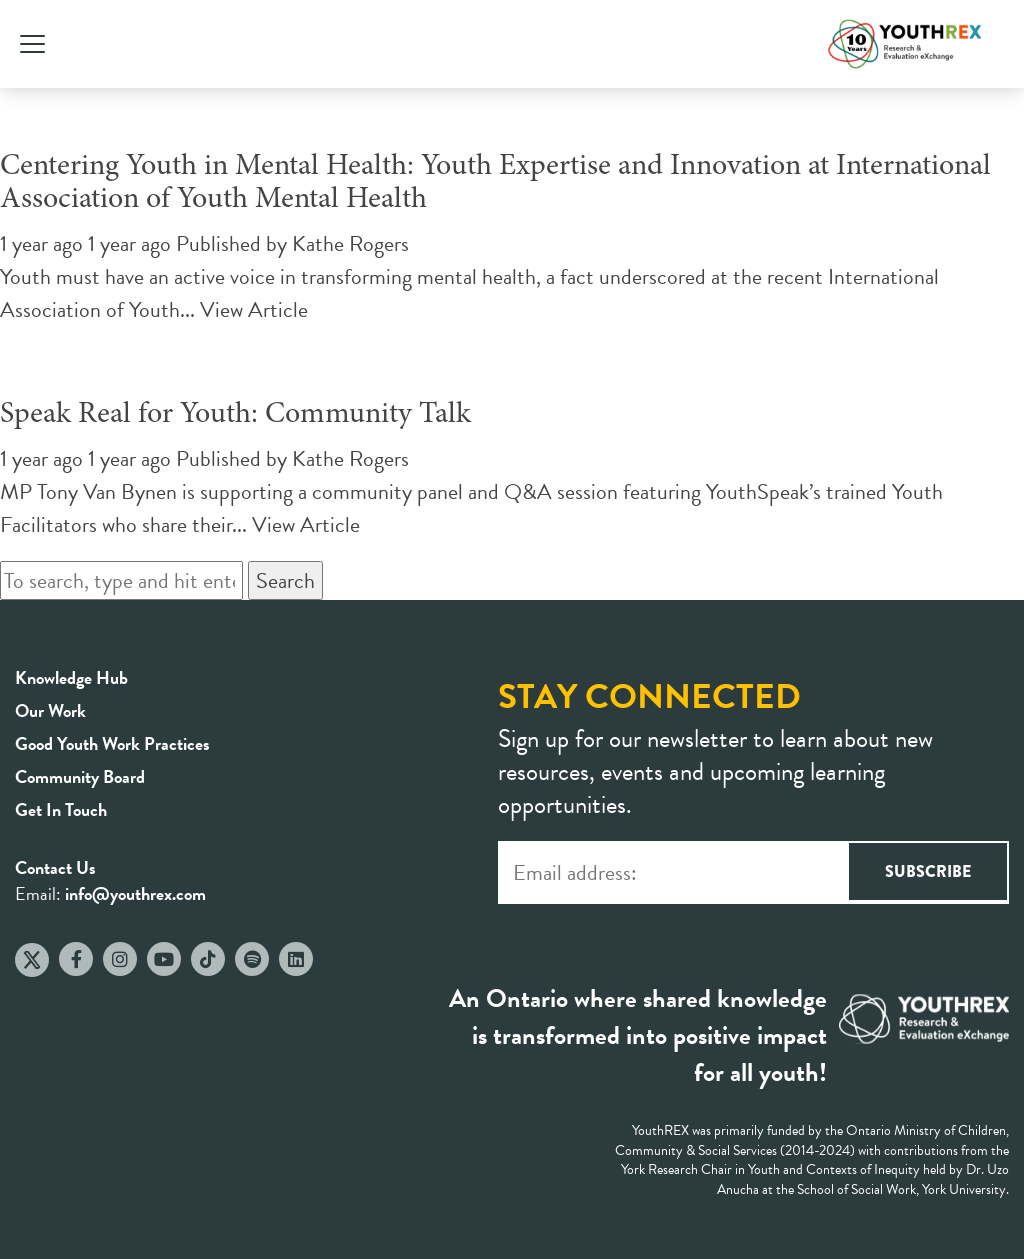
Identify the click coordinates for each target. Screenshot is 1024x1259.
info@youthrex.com (135, 893)
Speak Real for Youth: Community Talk (235, 415)
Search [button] (285, 580)
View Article (254, 309)
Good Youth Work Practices (112, 743)
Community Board (80, 776)
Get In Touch (61, 809)
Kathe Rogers (350, 243)
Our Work (50, 710)
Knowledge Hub (71, 677)
